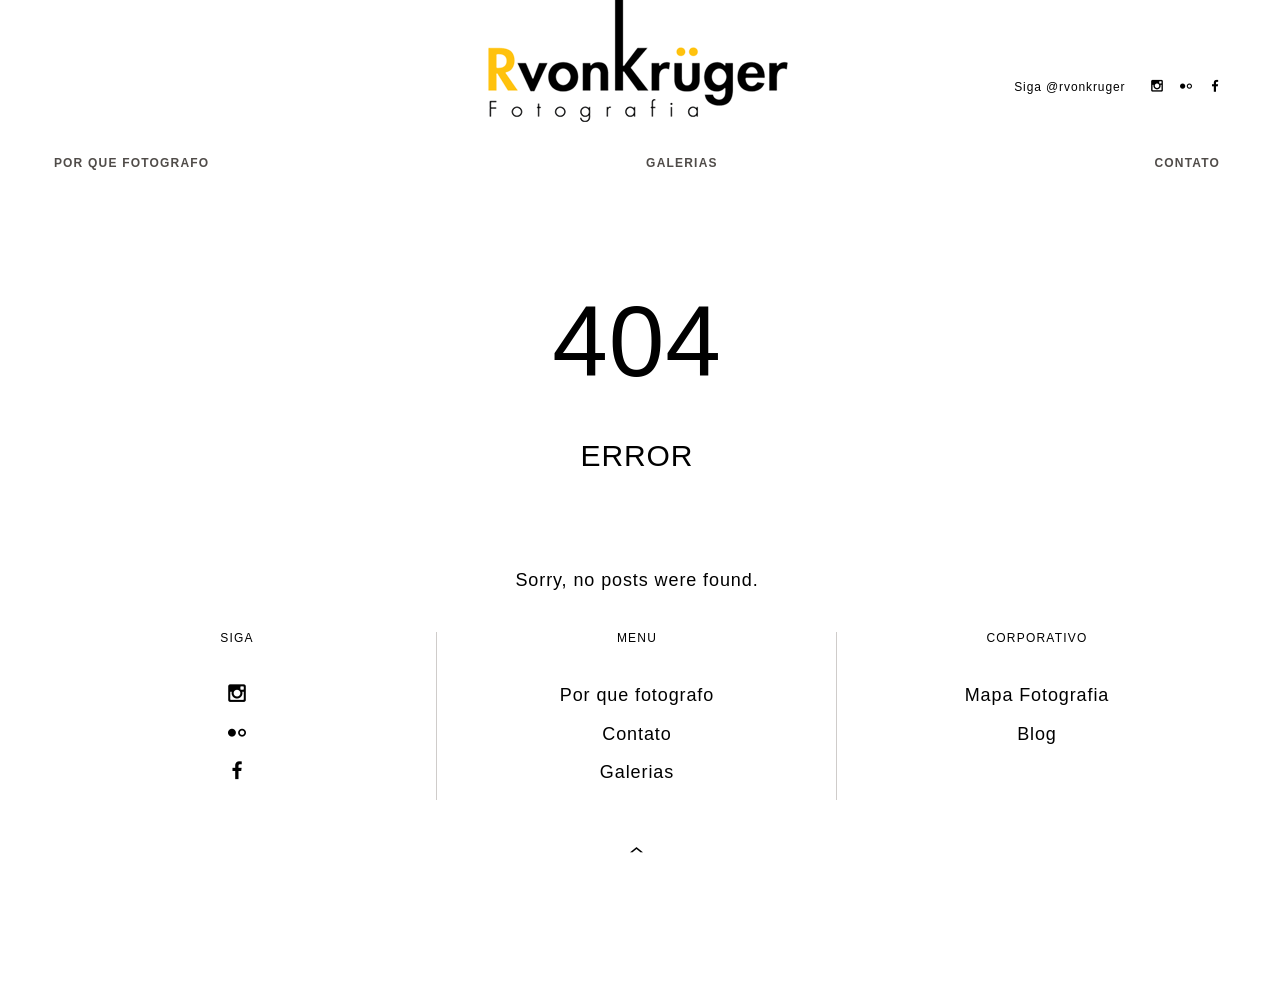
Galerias (682, 163)
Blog (1037, 734)
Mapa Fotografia (1037, 695)
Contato (1187, 163)
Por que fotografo (132, 163)
